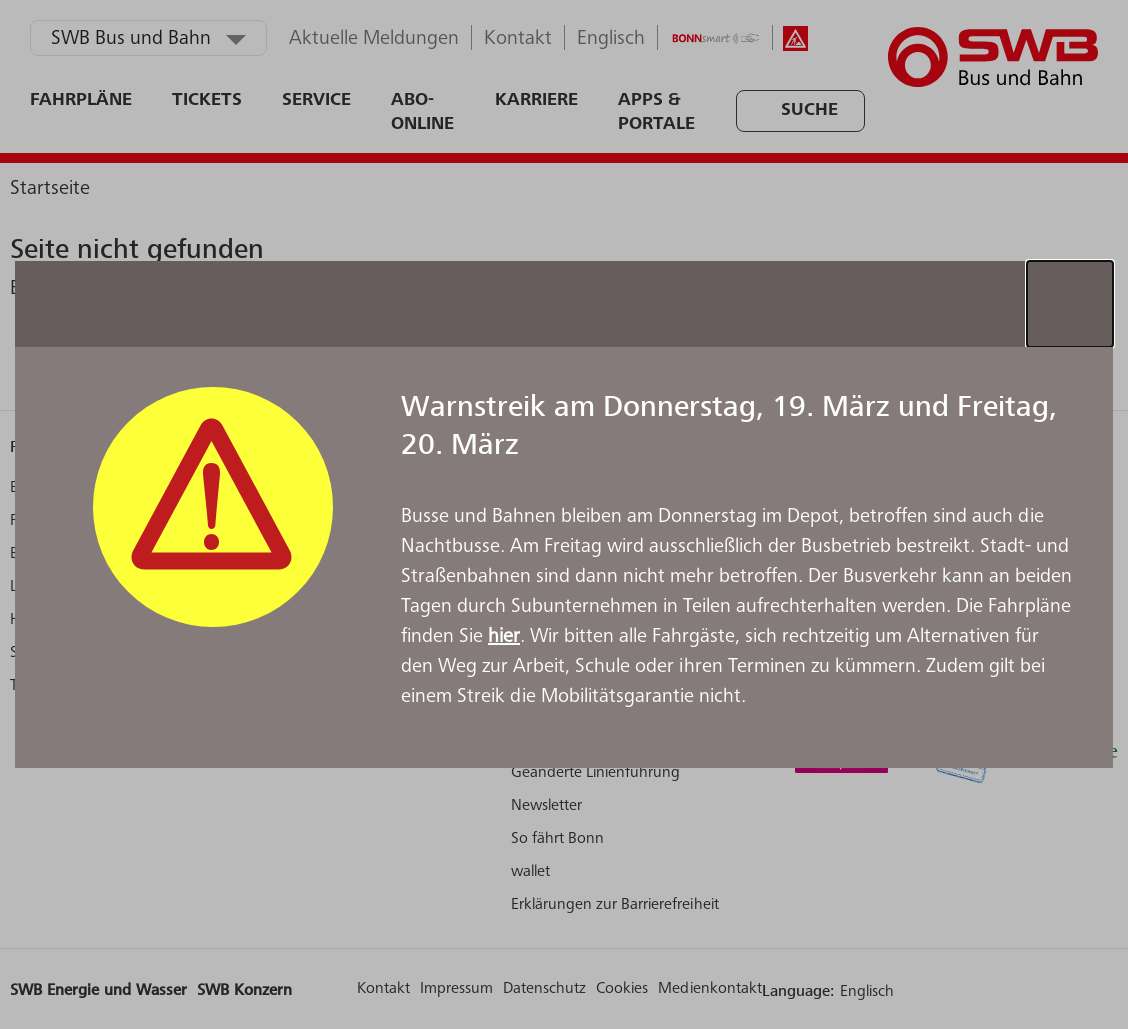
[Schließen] (1070, 304)
